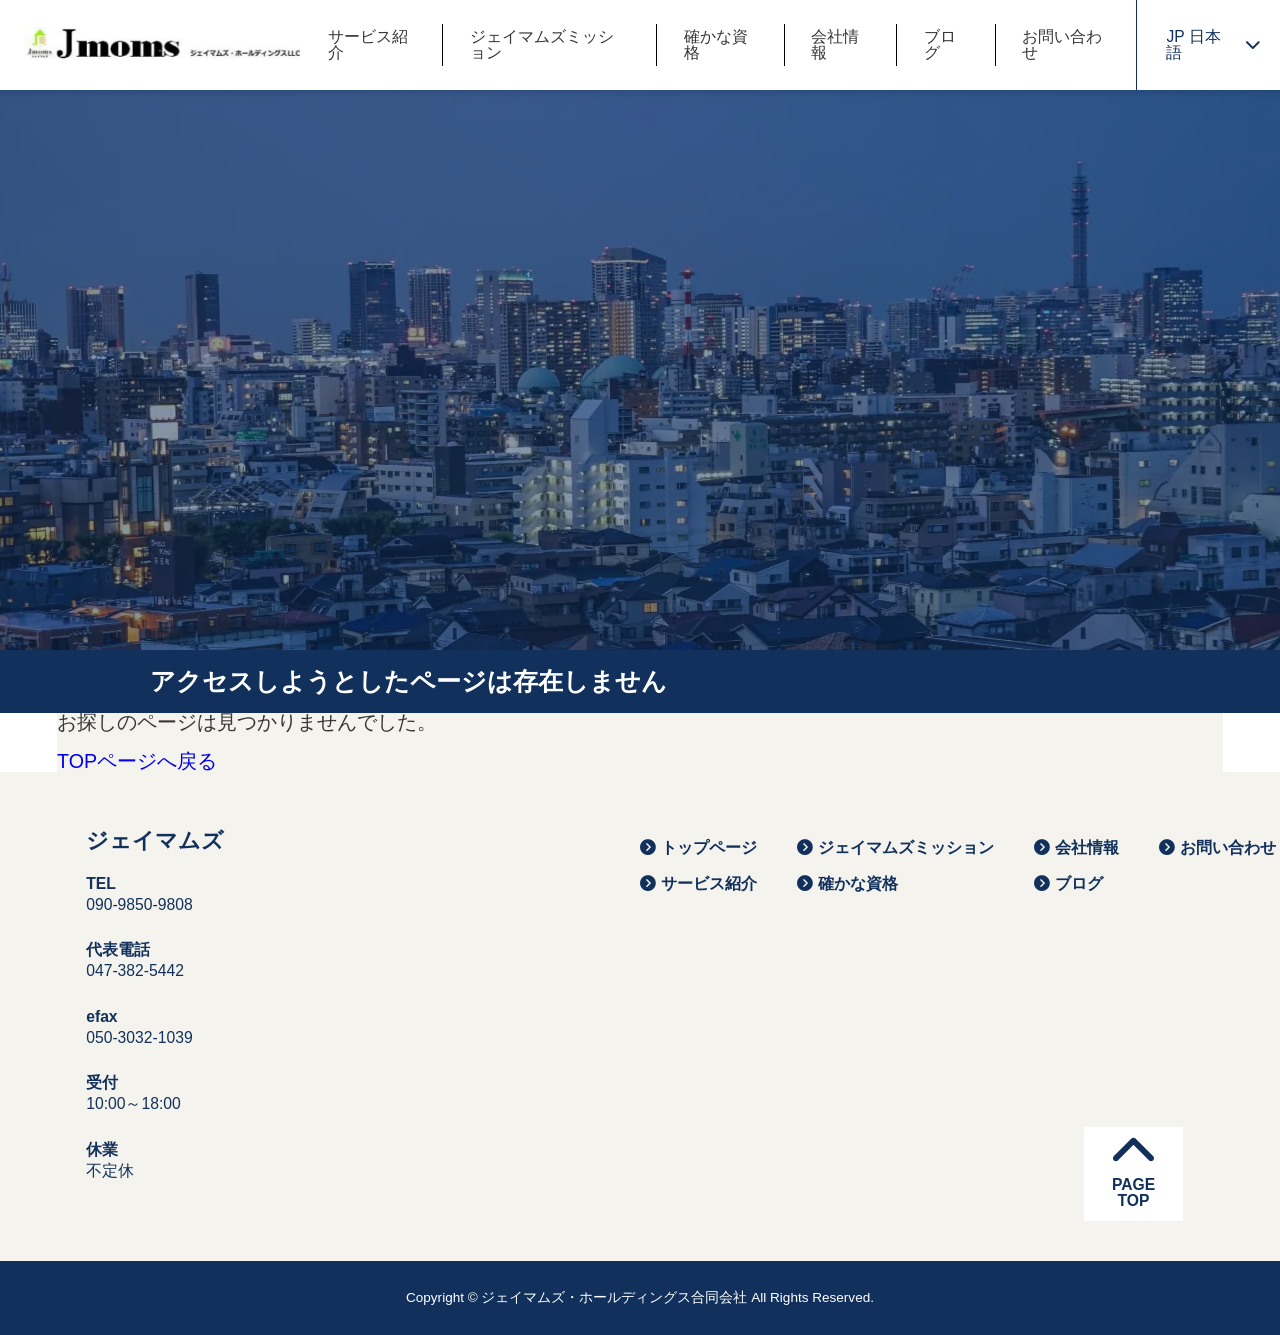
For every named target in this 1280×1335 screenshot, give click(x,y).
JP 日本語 (1213, 44)
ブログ (940, 45)
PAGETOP (1133, 1169)
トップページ (698, 848)
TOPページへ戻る (137, 762)
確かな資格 (716, 45)
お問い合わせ (1062, 45)
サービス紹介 (368, 45)
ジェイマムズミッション (542, 45)
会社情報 (835, 45)
